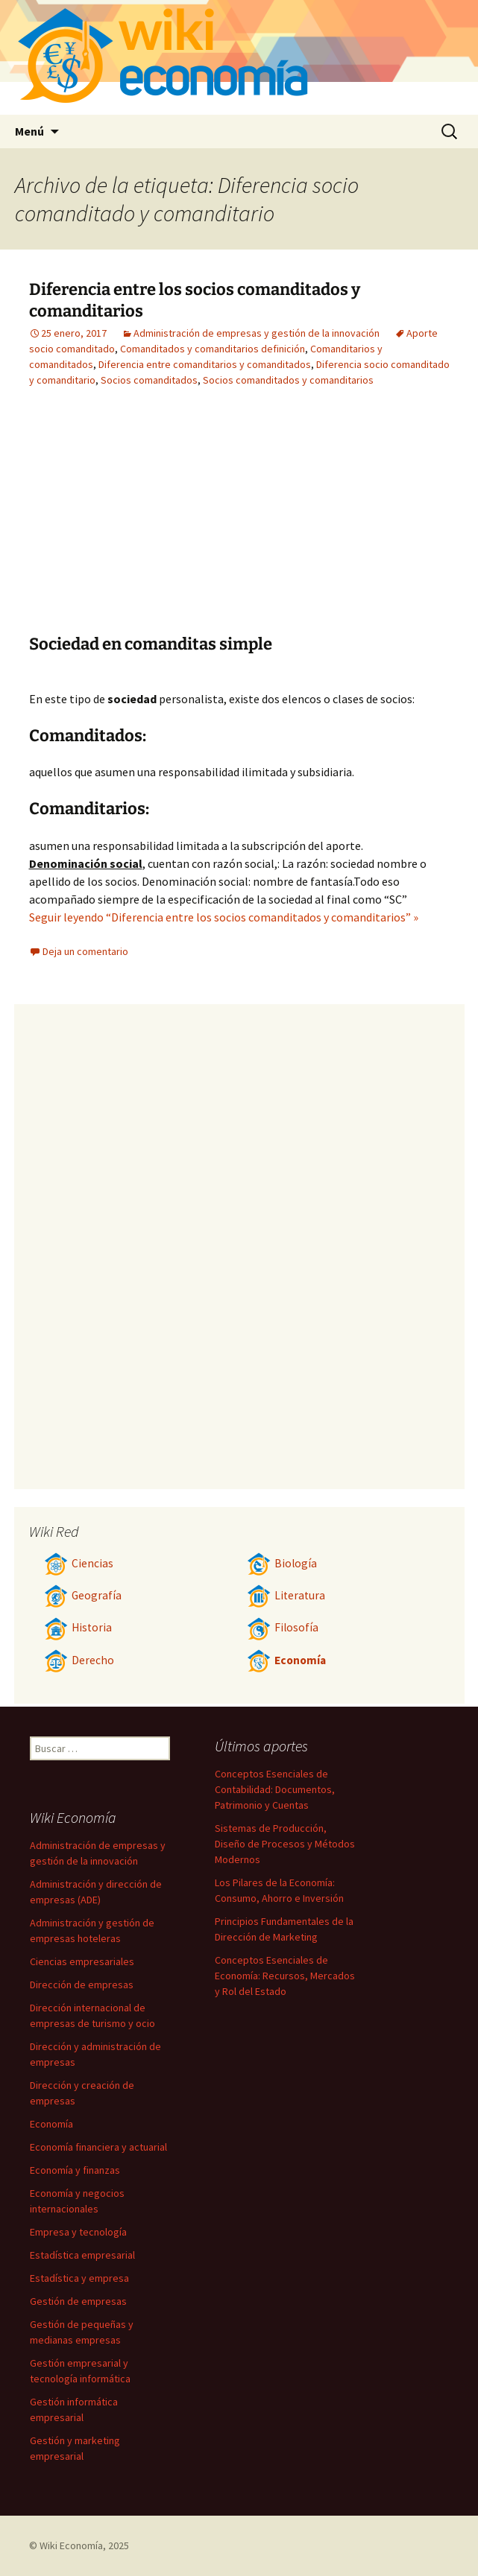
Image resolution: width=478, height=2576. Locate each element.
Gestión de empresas (78, 2301)
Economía (286, 1660)
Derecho (79, 1660)
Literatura (286, 1595)
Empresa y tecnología (78, 2232)
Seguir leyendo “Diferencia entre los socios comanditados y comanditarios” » (223, 917)
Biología (282, 1563)
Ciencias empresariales (82, 1961)
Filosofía (282, 1627)
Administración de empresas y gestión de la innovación (256, 333)
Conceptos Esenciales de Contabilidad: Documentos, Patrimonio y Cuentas (275, 1789)
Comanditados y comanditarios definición (212, 348)
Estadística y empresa (79, 2278)
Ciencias (78, 1563)
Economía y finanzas (75, 2170)
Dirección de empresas (81, 1984)
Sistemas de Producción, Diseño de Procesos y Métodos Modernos (285, 1843)
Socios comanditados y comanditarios (288, 380)
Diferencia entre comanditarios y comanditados (204, 364)
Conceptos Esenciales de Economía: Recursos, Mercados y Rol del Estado (285, 1975)
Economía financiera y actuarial (98, 2147)
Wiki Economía (71, 2545)
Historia (78, 1627)
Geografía (83, 1595)
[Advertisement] (162, 522)
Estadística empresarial (82, 2255)
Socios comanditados (149, 380)
